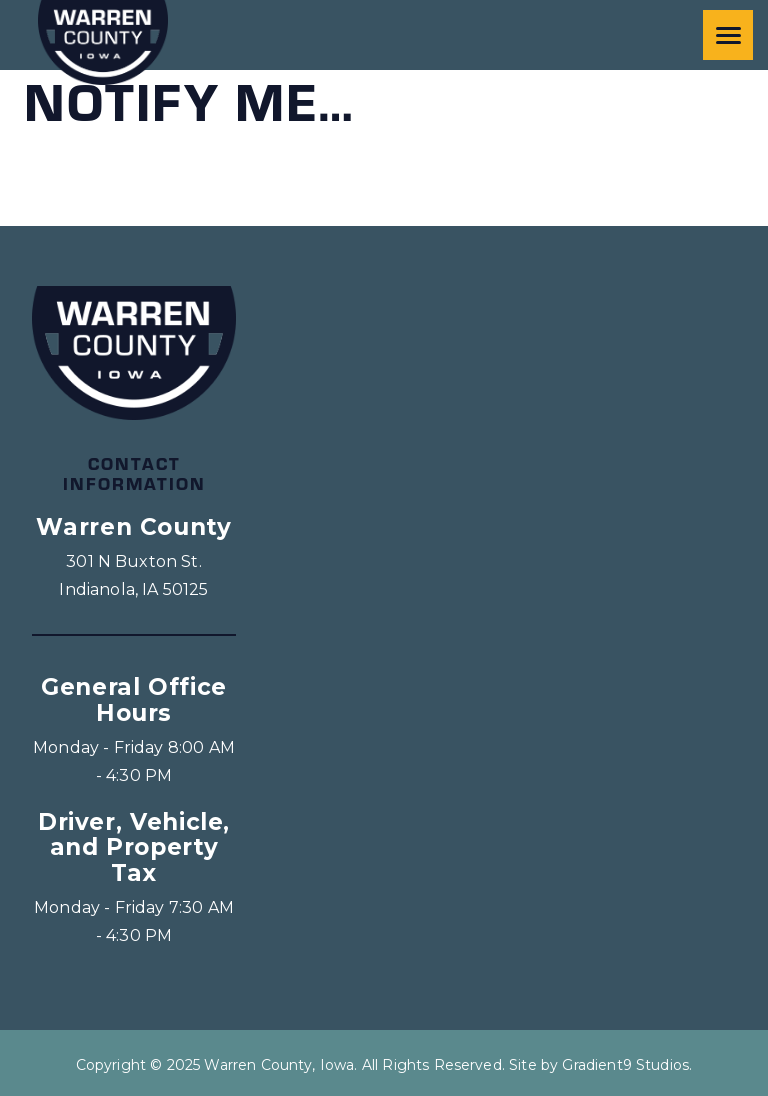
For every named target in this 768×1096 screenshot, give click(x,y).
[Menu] (728, 35)
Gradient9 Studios (625, 1065)
